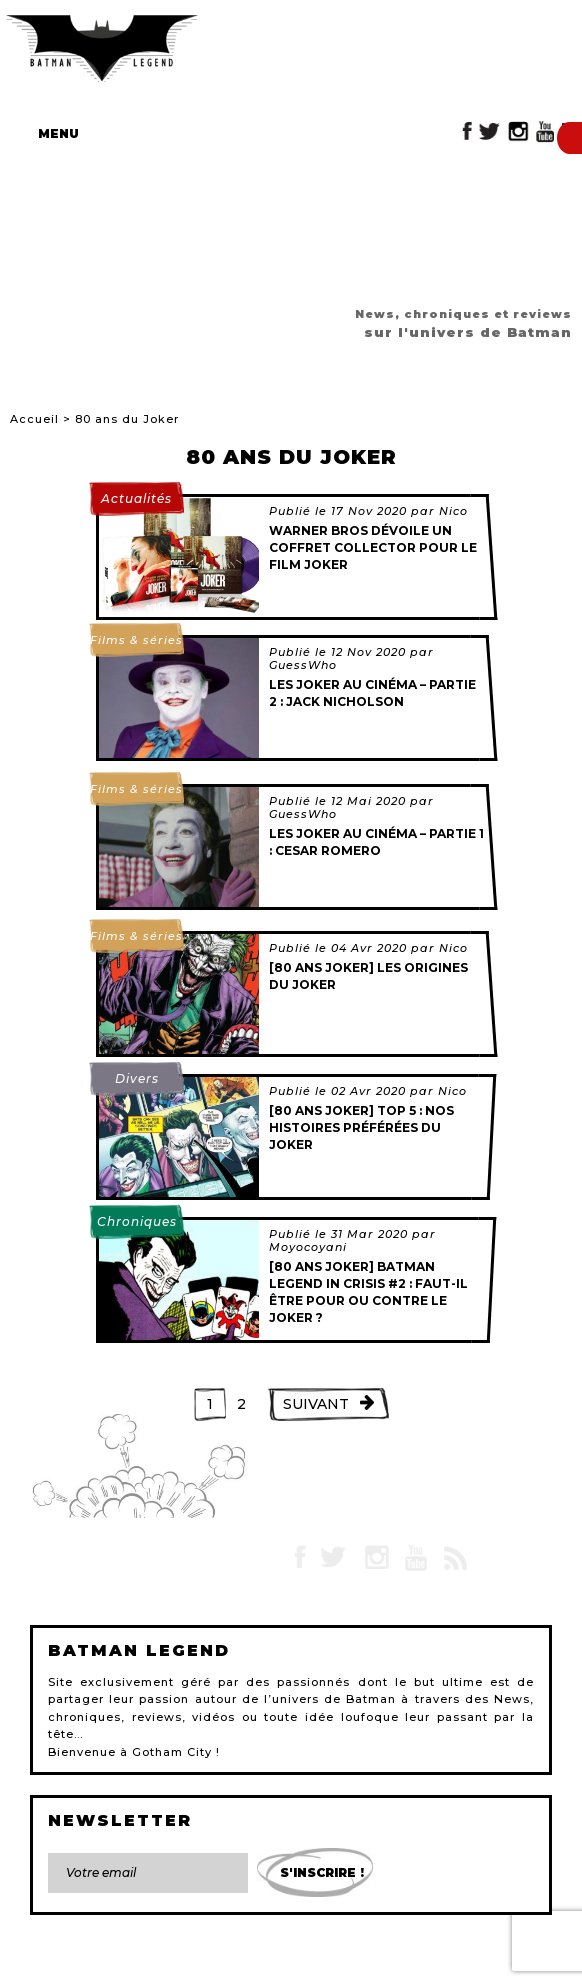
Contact (48, 1963)
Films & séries (136, 640)
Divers (137, 1078)
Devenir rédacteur (385, 1963)
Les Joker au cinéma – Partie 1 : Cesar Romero (376, 842)
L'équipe (296, 1963)
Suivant (316, 1404)
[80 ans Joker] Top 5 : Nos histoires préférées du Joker (361, 1127)
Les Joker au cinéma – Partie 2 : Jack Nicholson (372, 693)
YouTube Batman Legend (545, 131)
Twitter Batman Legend (490, 131)
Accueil (34, 419)
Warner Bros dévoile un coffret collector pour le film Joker (373, 547)
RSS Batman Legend (454, 1558)
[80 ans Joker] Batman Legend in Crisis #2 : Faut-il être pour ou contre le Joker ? (368, 1291)
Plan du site (225, 1963)
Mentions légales (131, 1963)
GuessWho (303, 665)
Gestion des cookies (503, 1963)
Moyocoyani (308, 1247)
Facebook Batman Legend (467, 131)
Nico (453, 511)
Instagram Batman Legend (518, 131)
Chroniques (137, 1221)
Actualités (136, 498)
